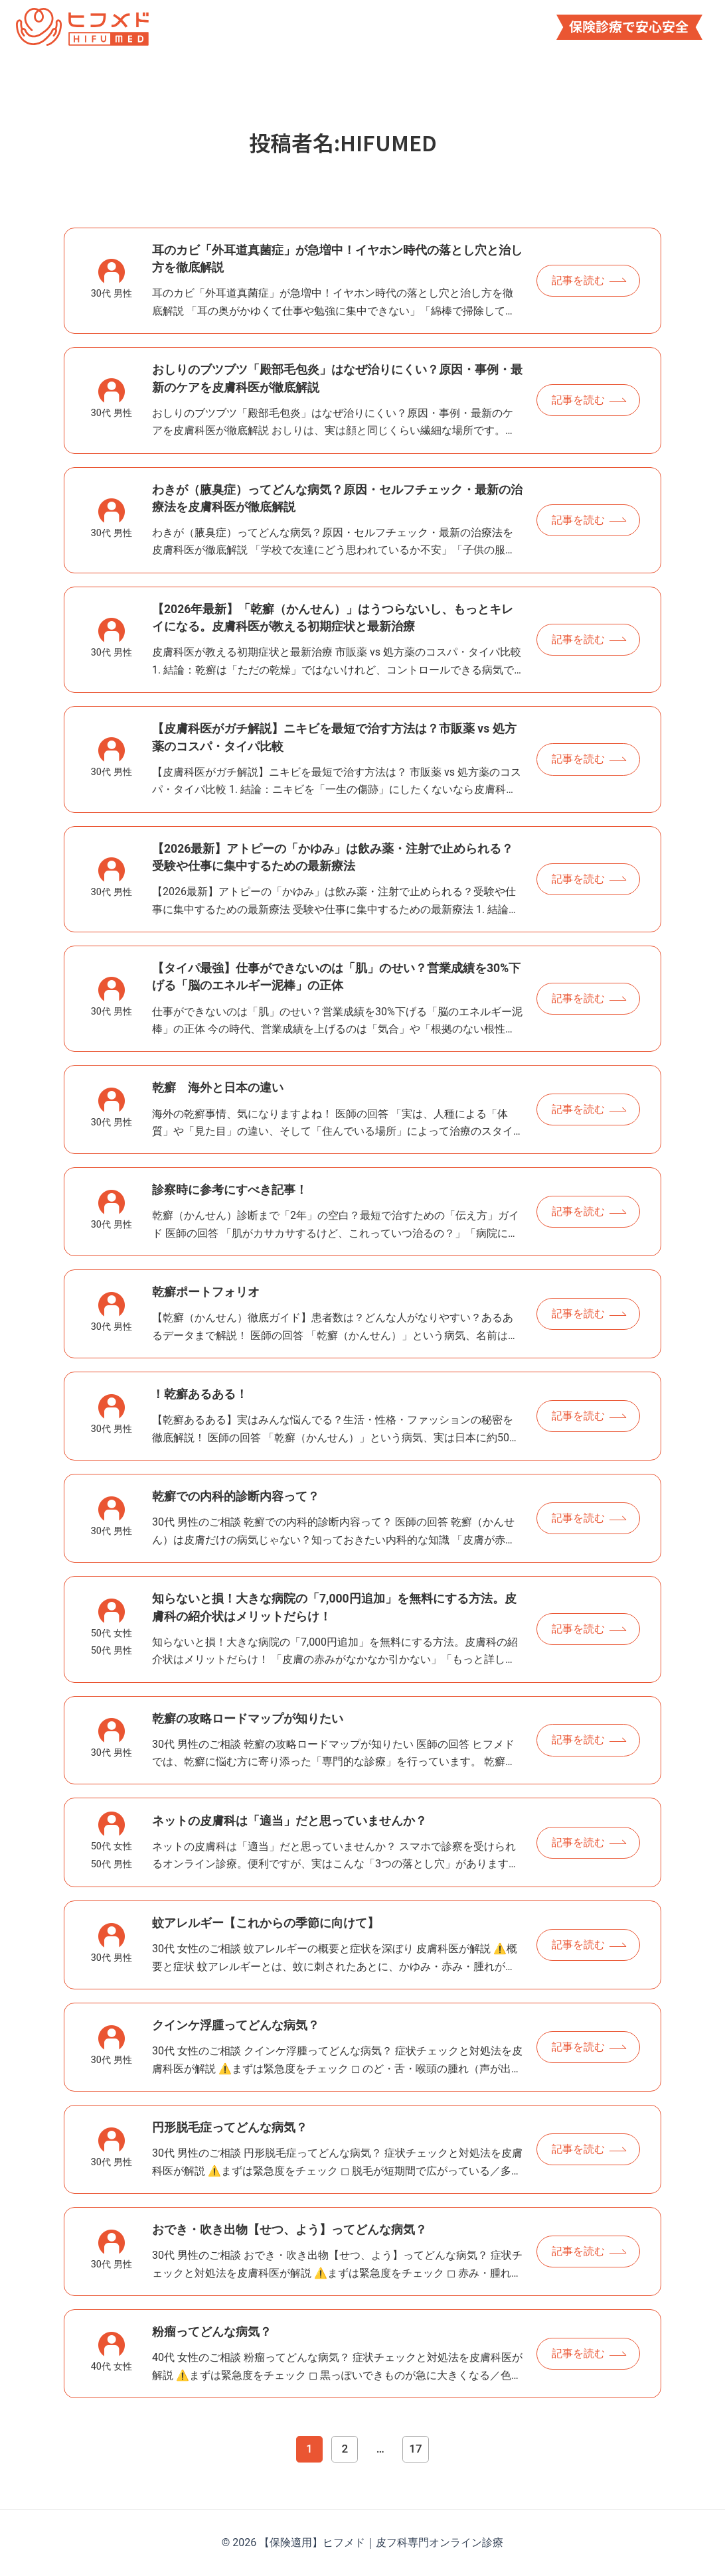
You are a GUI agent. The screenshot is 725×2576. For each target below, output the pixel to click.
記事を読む (578, 280)
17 (415, 2448)
